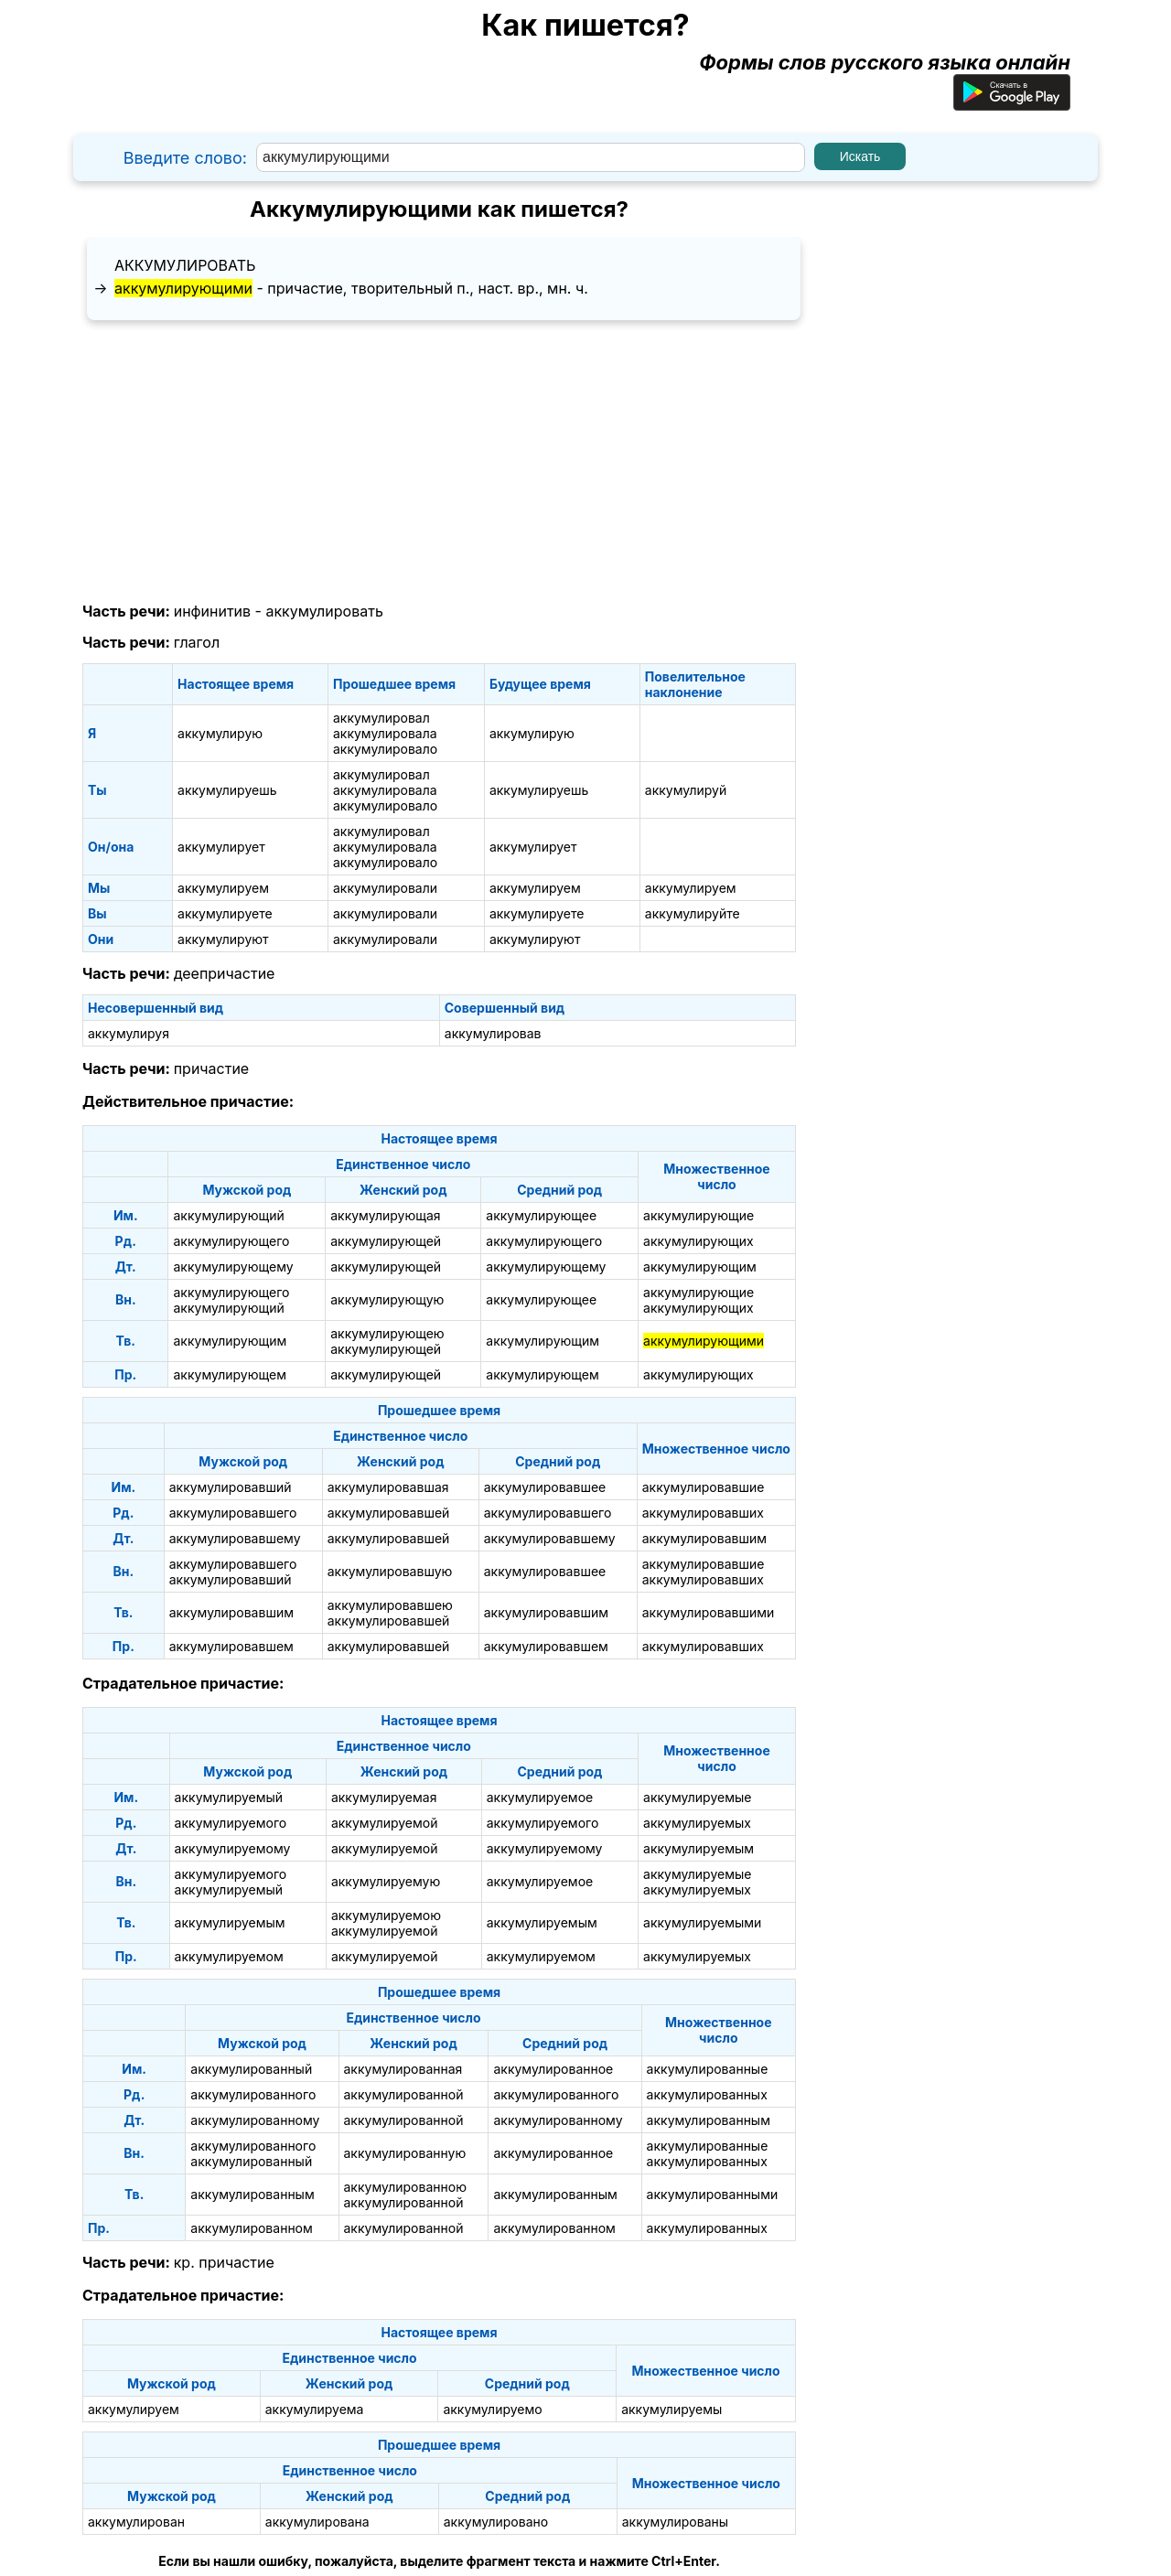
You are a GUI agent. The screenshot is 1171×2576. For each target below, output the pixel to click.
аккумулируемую (385, 1881)
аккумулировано (496, 2521)
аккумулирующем (229, 1374)
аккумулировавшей (389, 1512)
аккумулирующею (387, 1333)
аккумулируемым (698, 1848)
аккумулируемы (671, 2409)
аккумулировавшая (388, 1487)
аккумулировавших (703, 1512)
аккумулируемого (231, 1822)
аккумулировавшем (231, 1646)
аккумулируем (223, 888)
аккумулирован (136, 2521)
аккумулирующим (700, 1266)
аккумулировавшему (235, 1538)
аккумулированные (707, 2069)
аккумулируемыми (702, 1922)
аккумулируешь (226, 790)
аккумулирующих (698, 1241)
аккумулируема (314, 2409)
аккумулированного (253, 2094)
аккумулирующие (698, 1215)
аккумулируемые (697, 1797)
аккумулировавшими (708, 1612)
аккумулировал (381, 717)
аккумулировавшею (390, 1605)
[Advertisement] (439, 462)
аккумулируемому (233, 1848)
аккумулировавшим (704, 1538)
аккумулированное (553, 2069)
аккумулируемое (540, 1797)
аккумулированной (404, 2094)
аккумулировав (493, 1033)
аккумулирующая (385, 1215)
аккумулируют (223, 939)
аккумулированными (713, 2194)
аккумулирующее (541, 1215)
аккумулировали (385, 888)
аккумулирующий (228, 1215)
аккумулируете (225, 913)
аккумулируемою (386, 1915)
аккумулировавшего (233, 1512)
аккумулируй (686, 790)
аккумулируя (128, 1033)
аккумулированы (675, 2521)
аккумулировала (385, 733)
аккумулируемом (229, 1956)
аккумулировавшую (390, 1571)
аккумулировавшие (703, 1487)
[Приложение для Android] (1011, 103)
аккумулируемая (384, 1797)
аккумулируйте (692, 913)
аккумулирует (221, 846)
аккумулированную (405, 2153)
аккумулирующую (387, 1299)
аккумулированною (405, 2187)
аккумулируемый (229, 1797)
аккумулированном (251, 2228)
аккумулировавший (230, 1487)
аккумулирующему (233, 1266)
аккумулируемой (384, 1822)
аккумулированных (707, 2094)
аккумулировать (184, 265)
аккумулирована (317, 2521)
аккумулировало (385, 749)
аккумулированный (251, 2069)
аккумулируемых (697, 1822)
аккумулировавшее (545, 1487)
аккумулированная (403, 2069)
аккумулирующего (231, 1241)
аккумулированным (708, 2120)
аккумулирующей (385, 1241)
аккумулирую (220, 733)
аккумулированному (254, 2120)
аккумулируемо (492, 2409)
